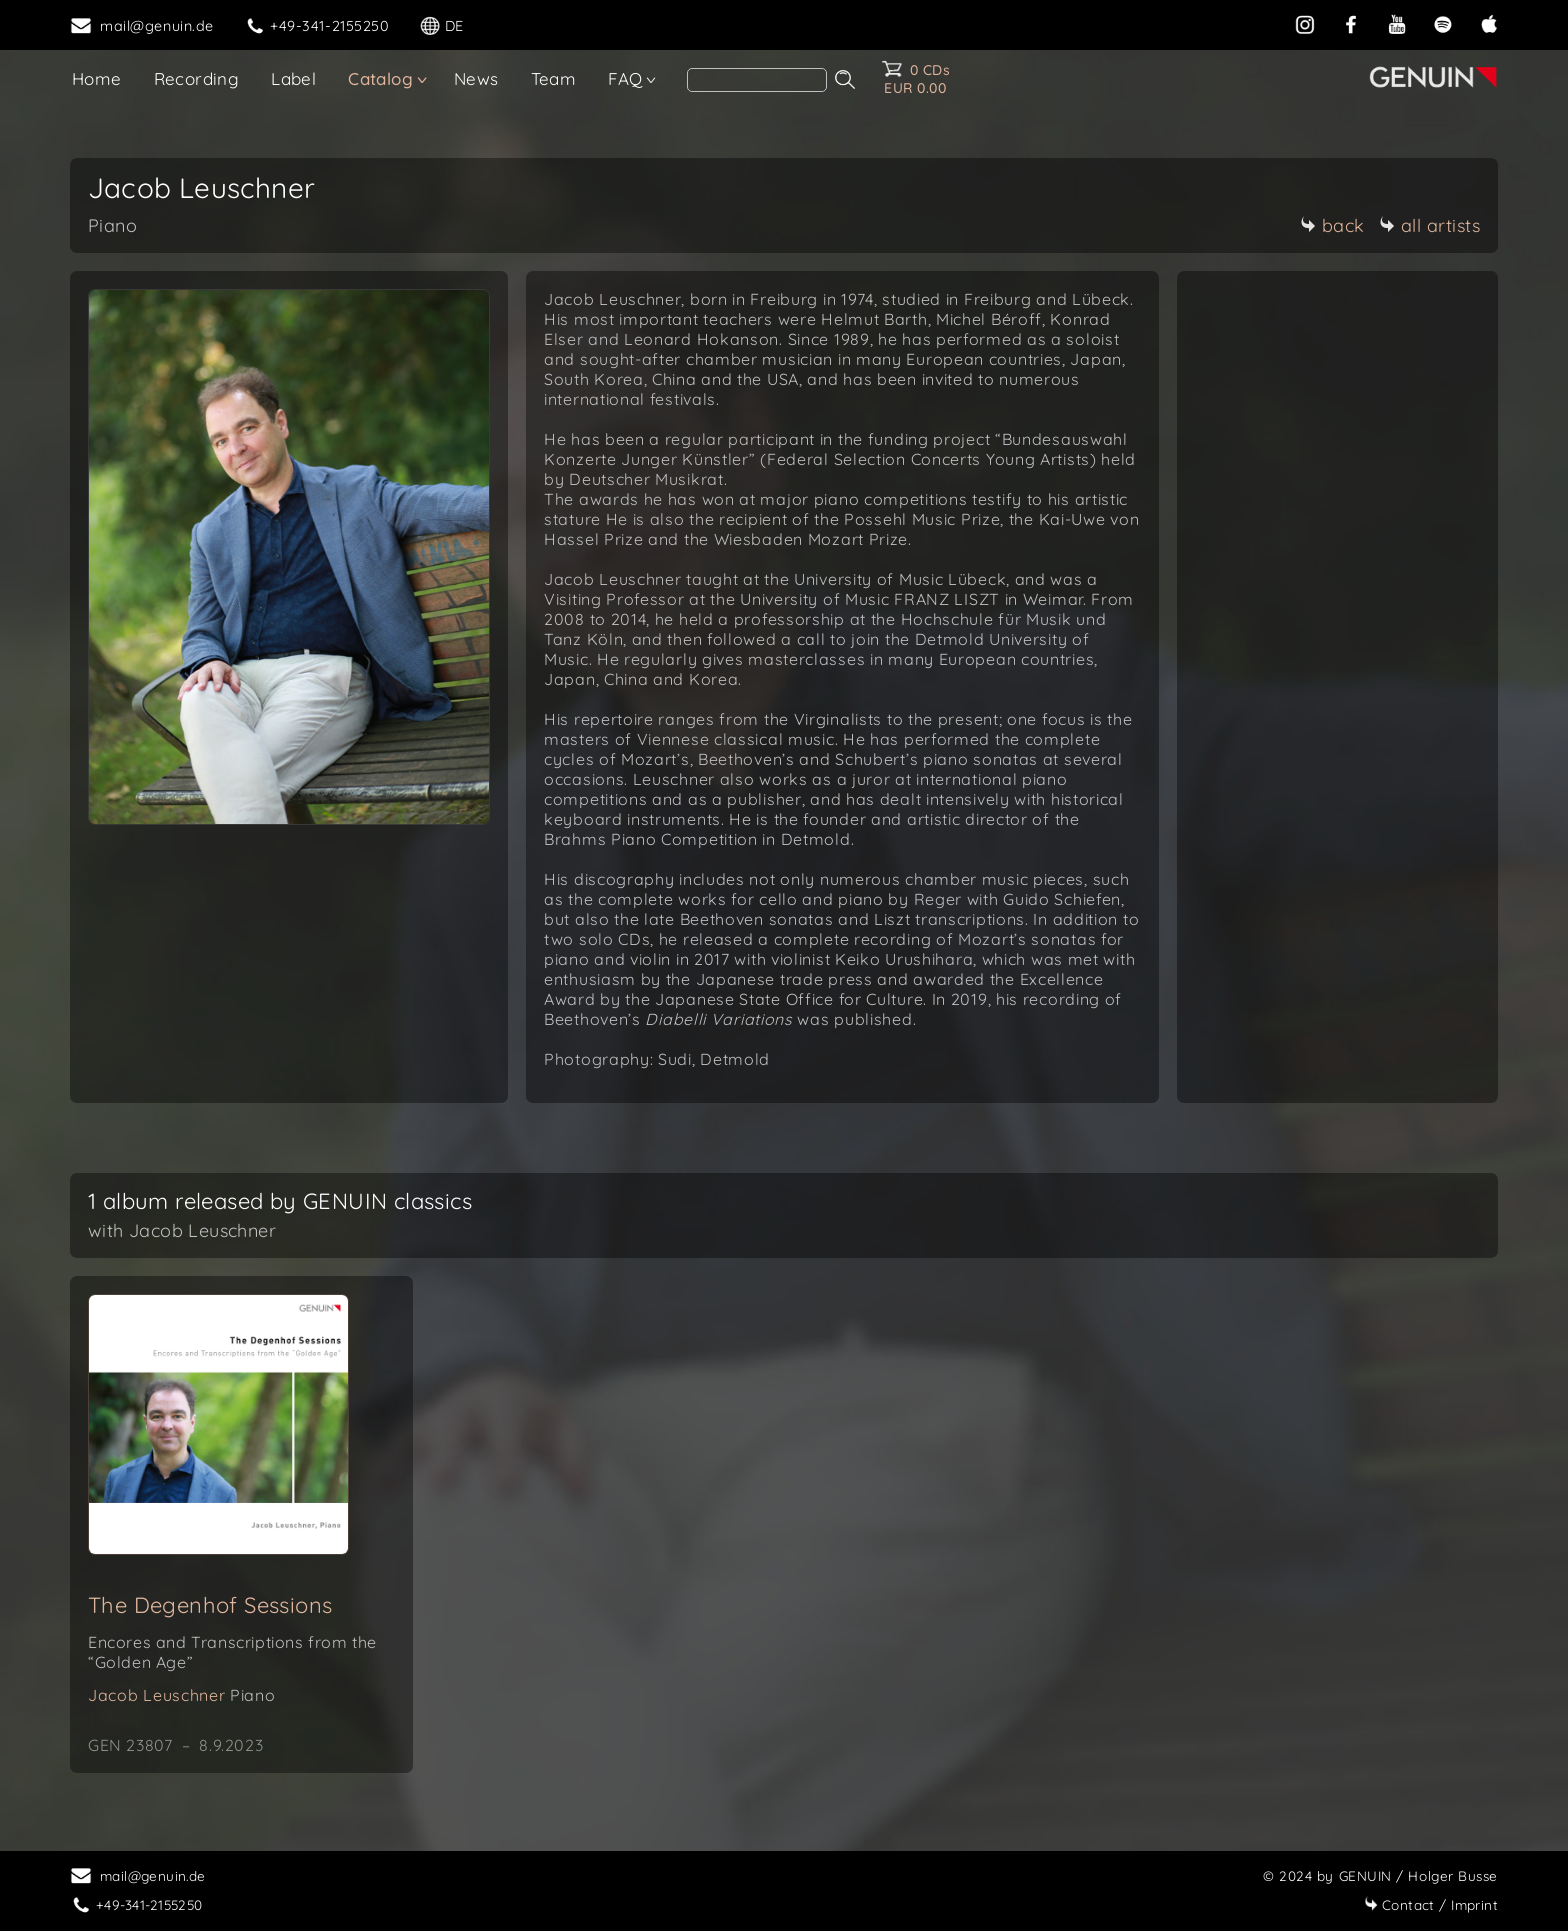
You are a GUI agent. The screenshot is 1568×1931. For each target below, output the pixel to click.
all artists (1430, 225)
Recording (197, 78)
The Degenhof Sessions (210, 1605)
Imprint (1431, 1904)
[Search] (757, 80)
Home (97, 78)
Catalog (380, 78)
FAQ (625, 78)
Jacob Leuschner (181, 1695)
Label (293, 78)
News (476, 78)
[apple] (1489, 24)
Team (554, 78)
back (1332, 225)
